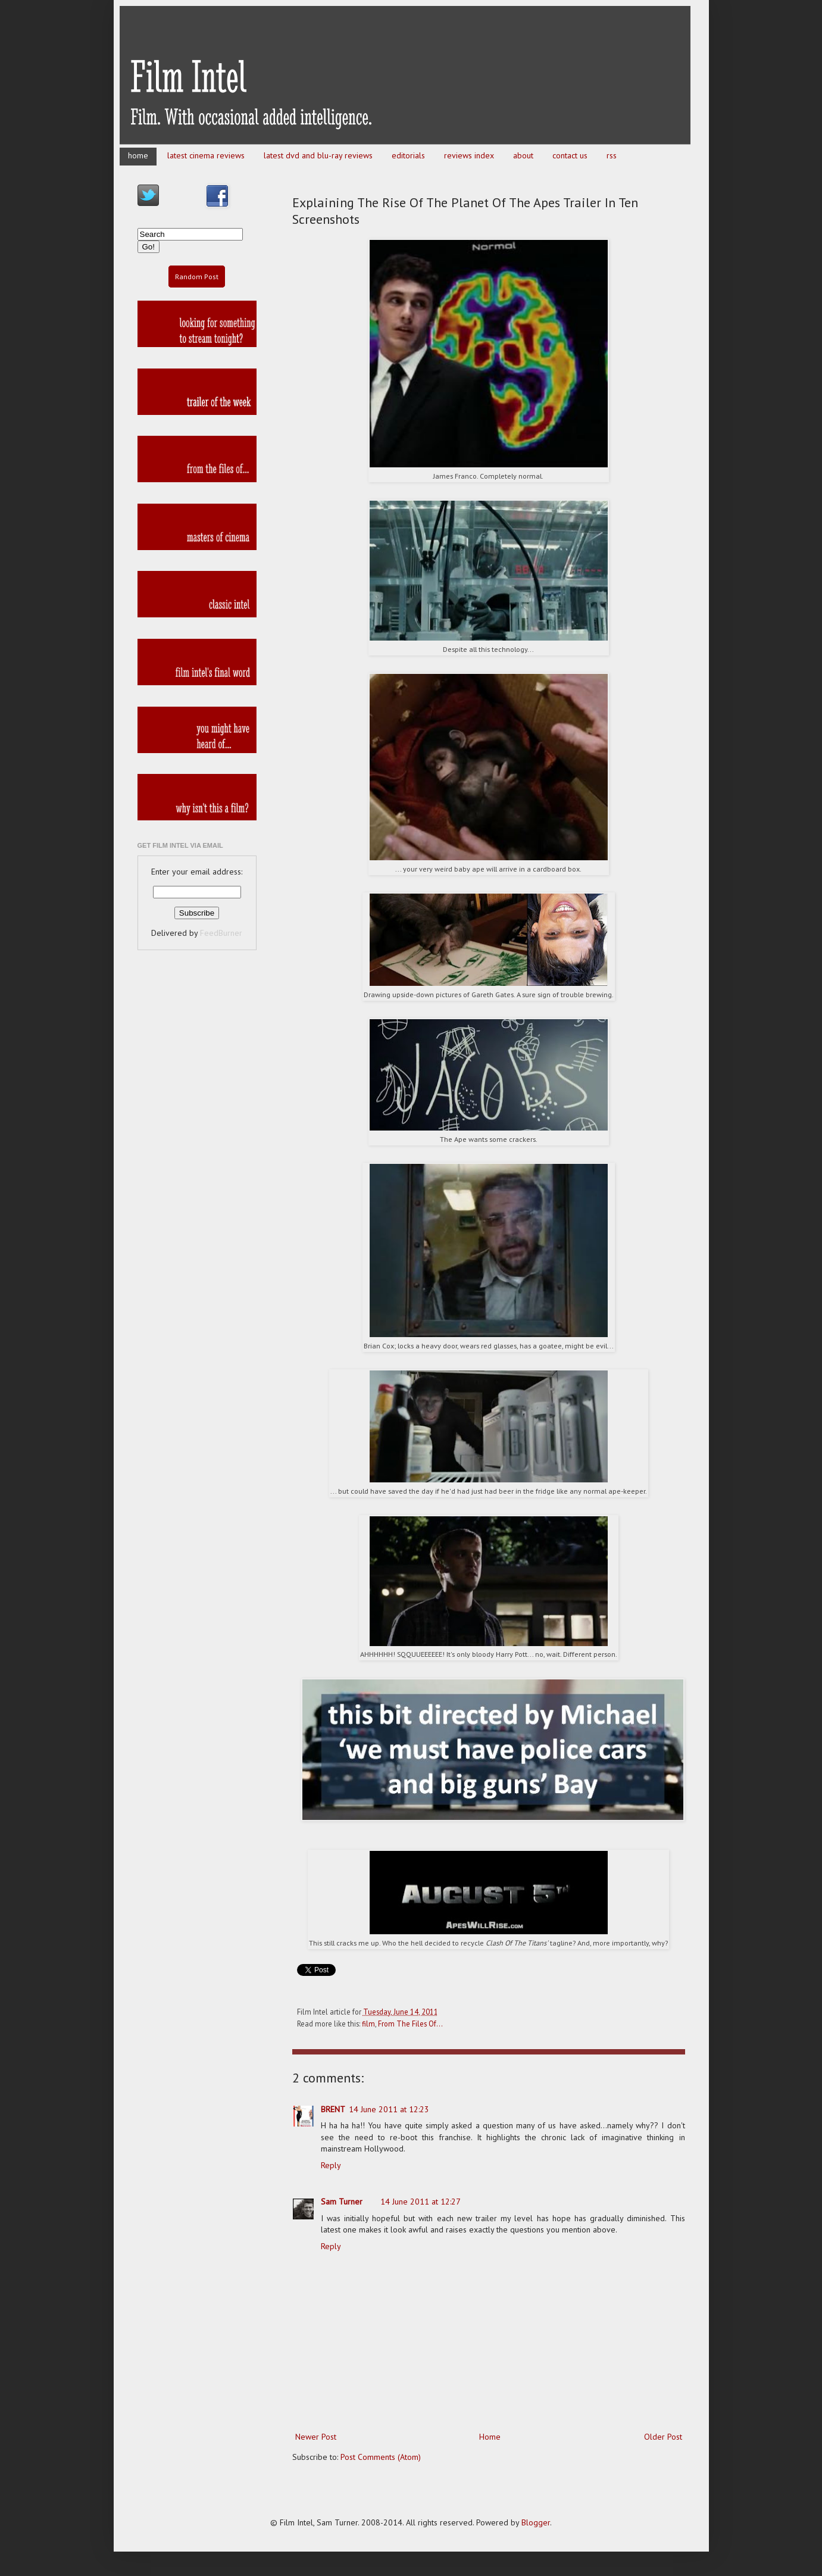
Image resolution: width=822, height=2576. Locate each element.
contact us (569, 155)
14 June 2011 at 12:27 (420, 2201)
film (368, 2023)
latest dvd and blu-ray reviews (318, 155)
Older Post (663, 2436)
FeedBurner (221, 933)
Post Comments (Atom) (380, 2457)
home (138, 155)
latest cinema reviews (206, 155)
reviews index (469, 155)
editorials (408, 155)
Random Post (196, 276)
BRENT (333, 2109)
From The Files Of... (410, 2023)
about (523, 155)
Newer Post (315, 2436)
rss (612, 155)
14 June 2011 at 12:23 (389, 2109)
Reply (331, 2165)
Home (490, 2436)
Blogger (535, 2522)
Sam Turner (341, 2201)
